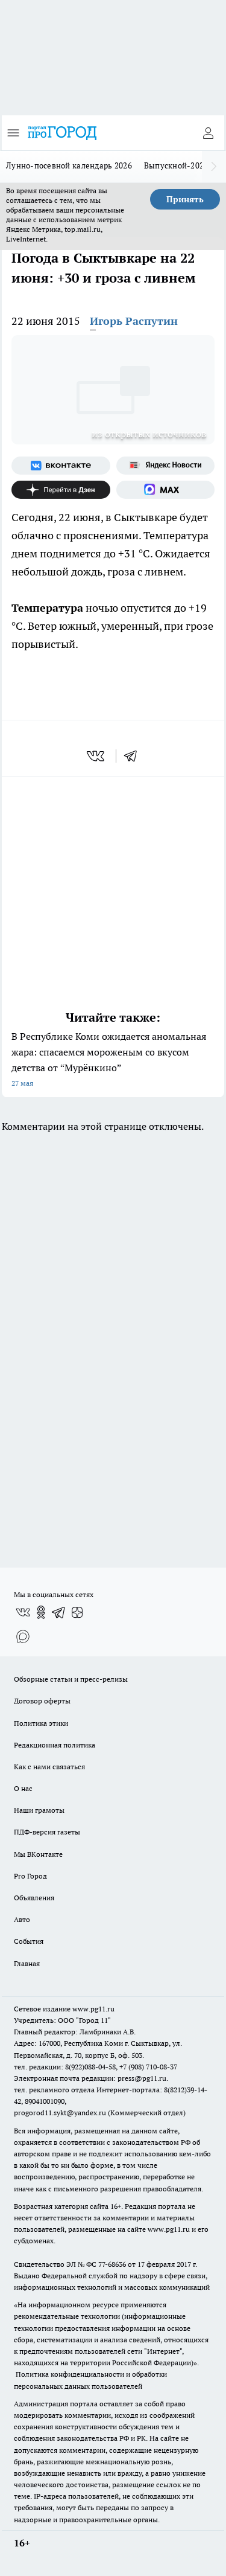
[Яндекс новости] (165, 466)
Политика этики (41, 1723)
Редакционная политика (54, 1744)
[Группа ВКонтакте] (60, 466)
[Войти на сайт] (208, 133)
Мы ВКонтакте (38, 1854)
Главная (27, 1963)
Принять (185, 199)
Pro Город (30, 1875)
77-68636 (112, 2264)
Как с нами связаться (49, 1766)
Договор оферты (42, 1700)
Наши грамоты (39, 1810)
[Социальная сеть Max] (165, 490)
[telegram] (134, 756)
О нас (23, 1788)
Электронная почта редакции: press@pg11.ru (90, 2078)
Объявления (34, 1897)
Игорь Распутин (134, 321)
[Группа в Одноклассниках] (41, 1612)
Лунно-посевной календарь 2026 (69, 165)
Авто (22, 1919)
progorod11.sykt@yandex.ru (60, 2112)
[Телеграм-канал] (59, 1612)
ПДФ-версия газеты (47, 1831)
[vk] (96, 756)
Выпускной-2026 (176, 165)
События (28, 1941)
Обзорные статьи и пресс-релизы (71, 1679)
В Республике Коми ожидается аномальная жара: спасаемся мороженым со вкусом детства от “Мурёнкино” (113, 1060)
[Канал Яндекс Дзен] (60, 490)
